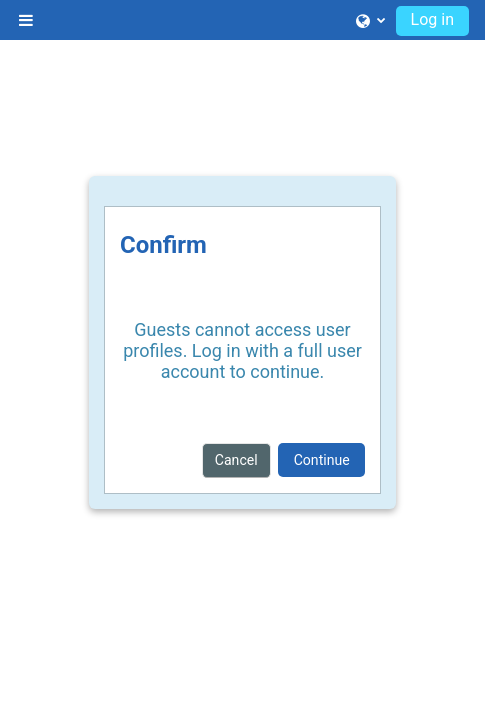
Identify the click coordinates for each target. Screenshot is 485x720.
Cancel (236, 460)
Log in (432, 19)
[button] (370, 20)
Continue (322, 460)
